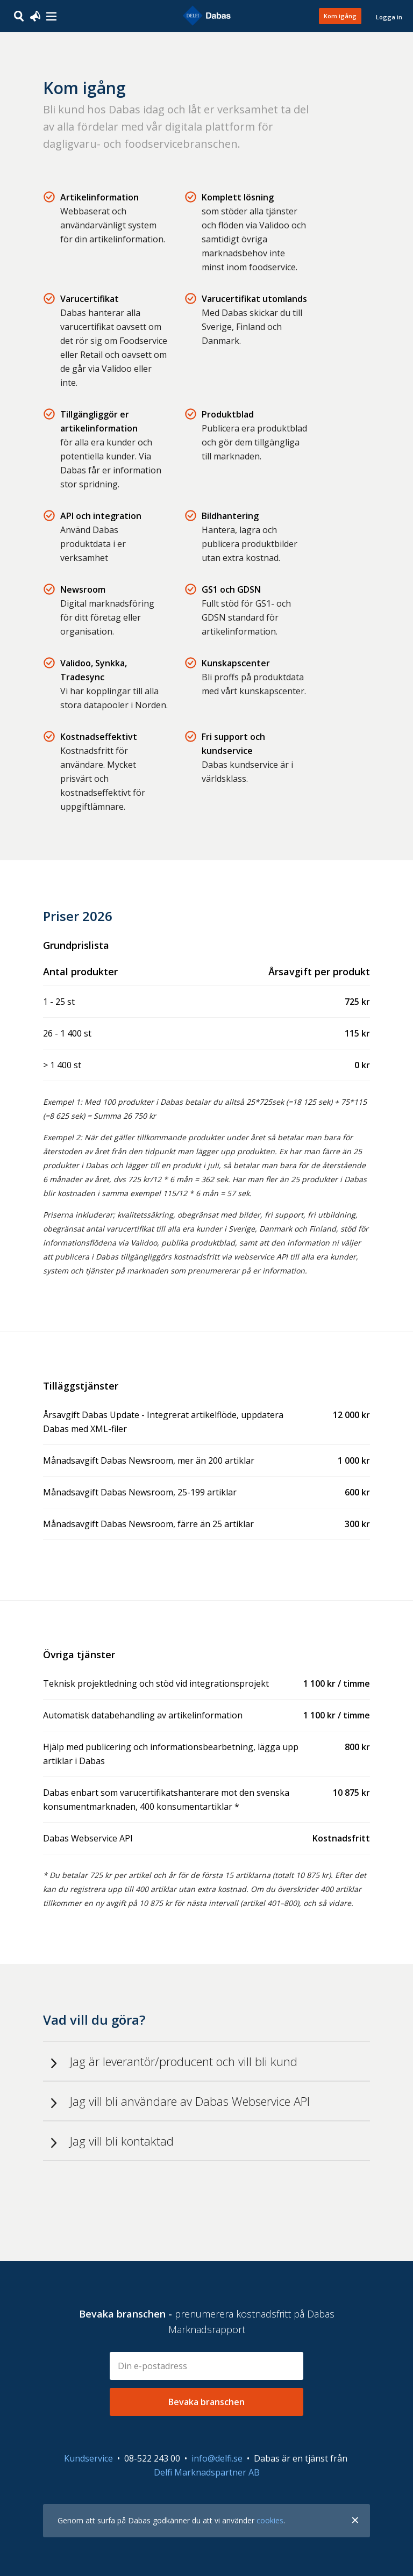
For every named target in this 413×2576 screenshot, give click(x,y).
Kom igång (340, 16)
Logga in (389, 17)
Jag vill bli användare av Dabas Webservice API (190, 2101)
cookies (270, 2520)
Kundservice (88, 2458)
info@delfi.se (217, 2458)
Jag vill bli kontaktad (122, 2141)
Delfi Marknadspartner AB (207, 2472)
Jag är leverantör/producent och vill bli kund (183, 2061)
